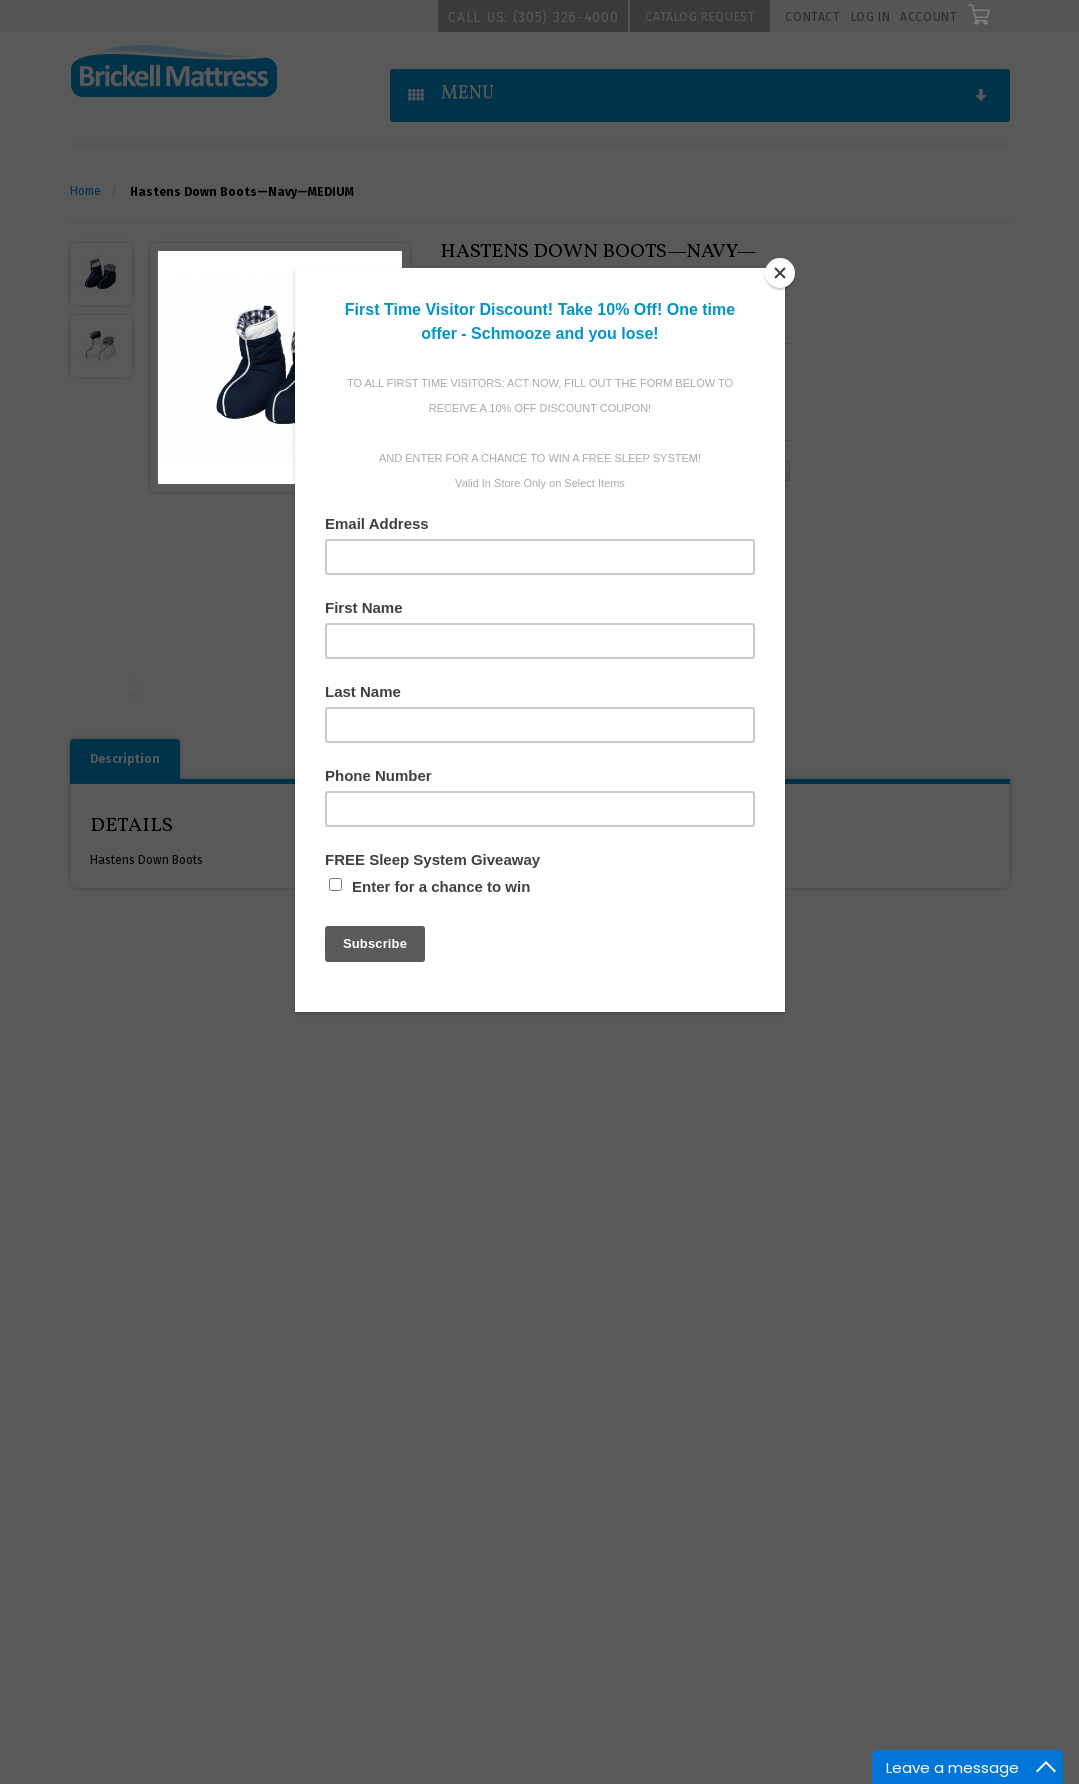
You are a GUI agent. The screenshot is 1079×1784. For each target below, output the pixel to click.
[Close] (780, 273)
